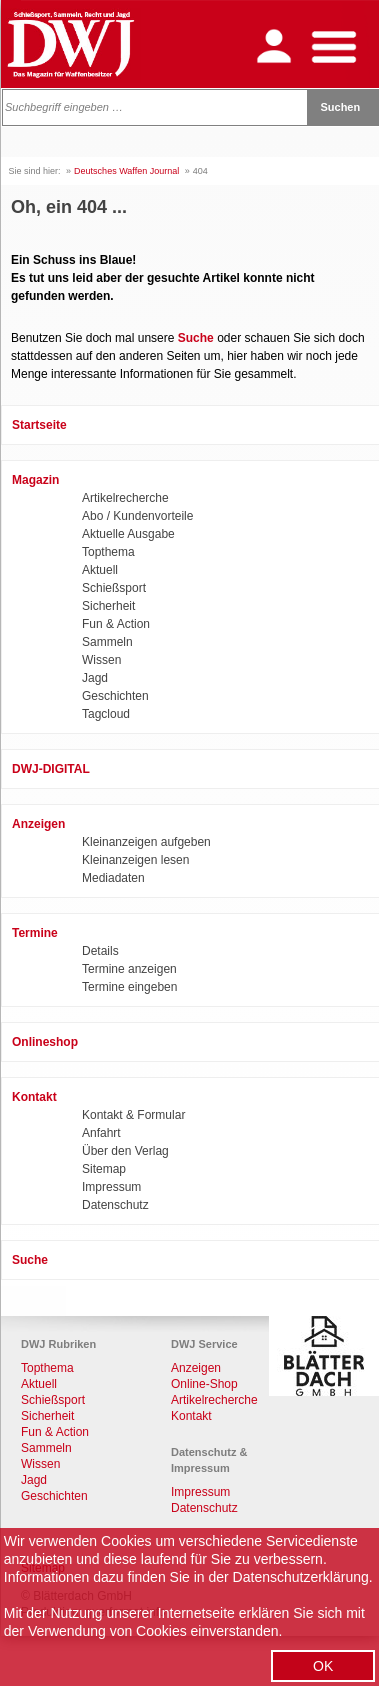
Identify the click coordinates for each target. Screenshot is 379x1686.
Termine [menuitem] (35, 933)
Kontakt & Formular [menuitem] (133, 1115)
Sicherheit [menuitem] (108, 606)
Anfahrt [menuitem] (101, 1133)
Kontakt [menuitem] (34, 1097)
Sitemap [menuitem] (104, 1169)
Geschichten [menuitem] (115, 696)
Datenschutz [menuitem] (115, 1205)
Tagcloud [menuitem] (106, 714)
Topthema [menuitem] (108, 552)
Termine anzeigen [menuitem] (129, 969)
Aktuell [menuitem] (100, 570)
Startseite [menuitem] (39, 425)
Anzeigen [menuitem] (38, 824)
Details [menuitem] (100, 951)
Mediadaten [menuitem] (113, 878)
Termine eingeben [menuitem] (129, 987)
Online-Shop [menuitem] (204, 1384)
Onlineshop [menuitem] (45, 1042)
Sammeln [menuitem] (107, 642)
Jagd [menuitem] (95, 678)
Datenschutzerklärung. (303, 1577)
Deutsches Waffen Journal (126, 171)
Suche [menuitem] (30, 1260)
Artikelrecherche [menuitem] (125, 498)
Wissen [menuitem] (101, 660)
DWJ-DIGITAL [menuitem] (51, 769)
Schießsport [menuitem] (114, 588)
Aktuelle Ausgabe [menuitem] (128, 534)
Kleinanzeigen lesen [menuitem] (135, 860)
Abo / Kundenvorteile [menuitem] (137, 516)
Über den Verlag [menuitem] (125, 1151)
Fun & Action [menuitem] (116, 624)
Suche (196, 338)
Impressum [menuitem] (111, 1187)
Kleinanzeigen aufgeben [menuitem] (146, 842)
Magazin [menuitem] (35, 480)
